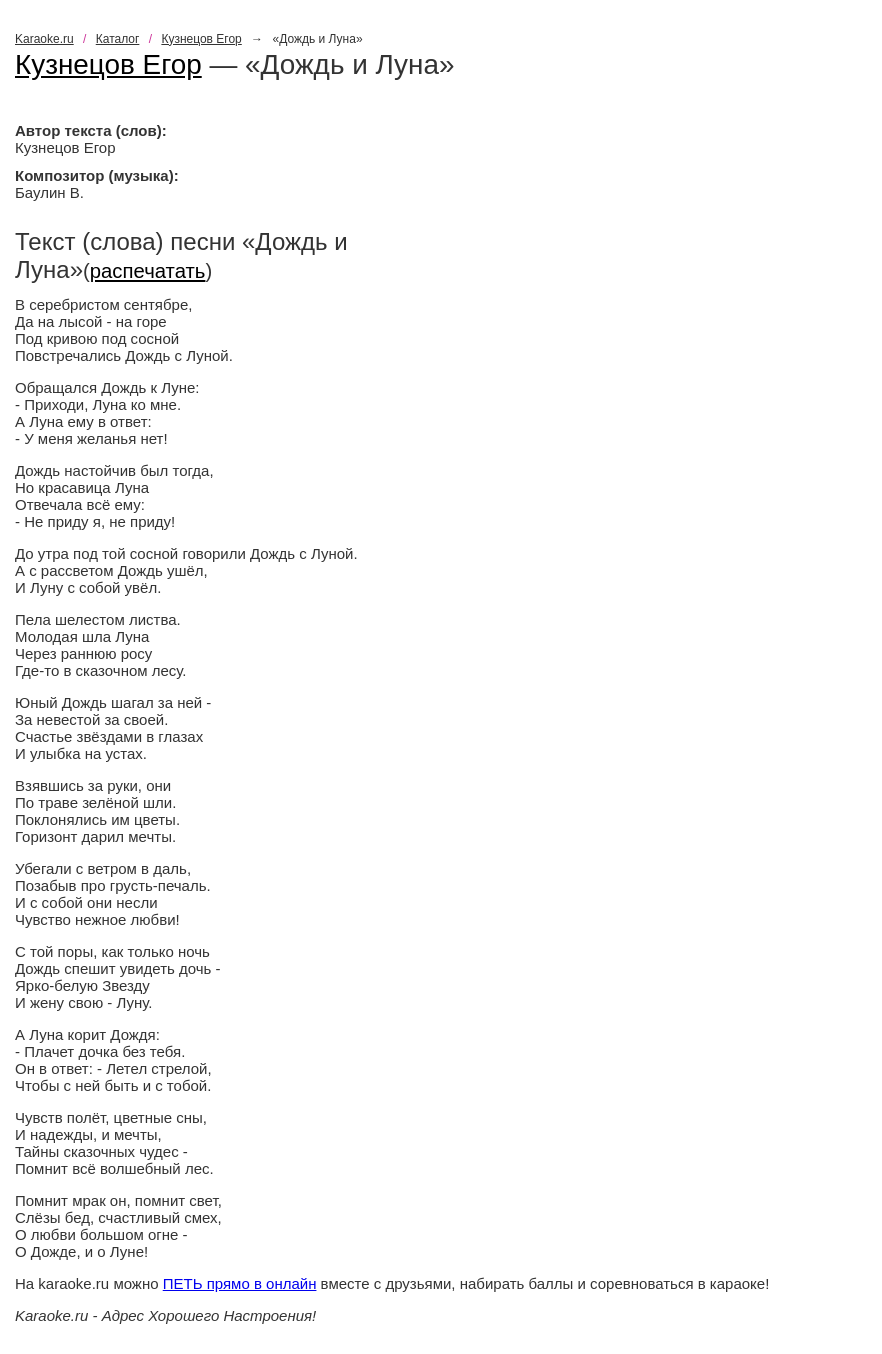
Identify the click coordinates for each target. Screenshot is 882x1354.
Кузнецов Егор (201, 39)
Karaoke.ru (44, 39)
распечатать (148, 271)
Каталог (118, 39)
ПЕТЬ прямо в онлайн (240, 1283)
